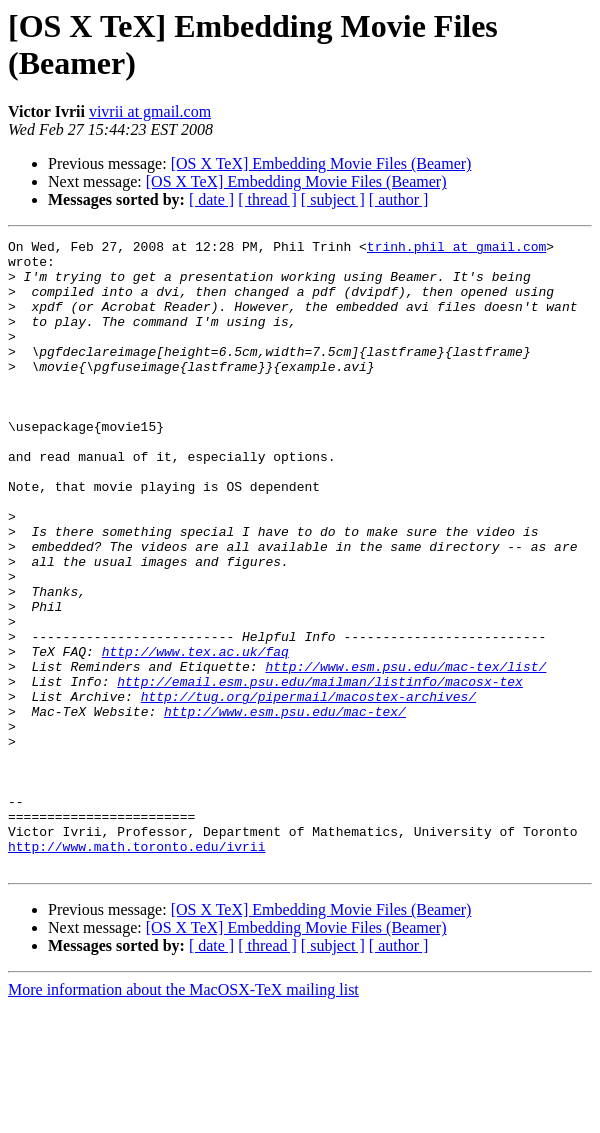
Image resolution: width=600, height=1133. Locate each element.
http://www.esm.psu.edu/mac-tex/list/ (405, 753)
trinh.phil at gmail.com (456, 249)
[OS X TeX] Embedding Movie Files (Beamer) (321, 163)
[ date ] (211, 199)
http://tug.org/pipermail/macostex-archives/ (308, 789)
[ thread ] (267, 199)
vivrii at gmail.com (150, 111)
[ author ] (399, 199)
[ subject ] (333, 199)
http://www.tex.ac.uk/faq (195, 735)
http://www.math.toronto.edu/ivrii (136, 969)
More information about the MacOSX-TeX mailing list (183, 1115)
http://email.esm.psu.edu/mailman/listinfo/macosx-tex (320, 771)
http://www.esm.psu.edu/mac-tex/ (285, 807)
